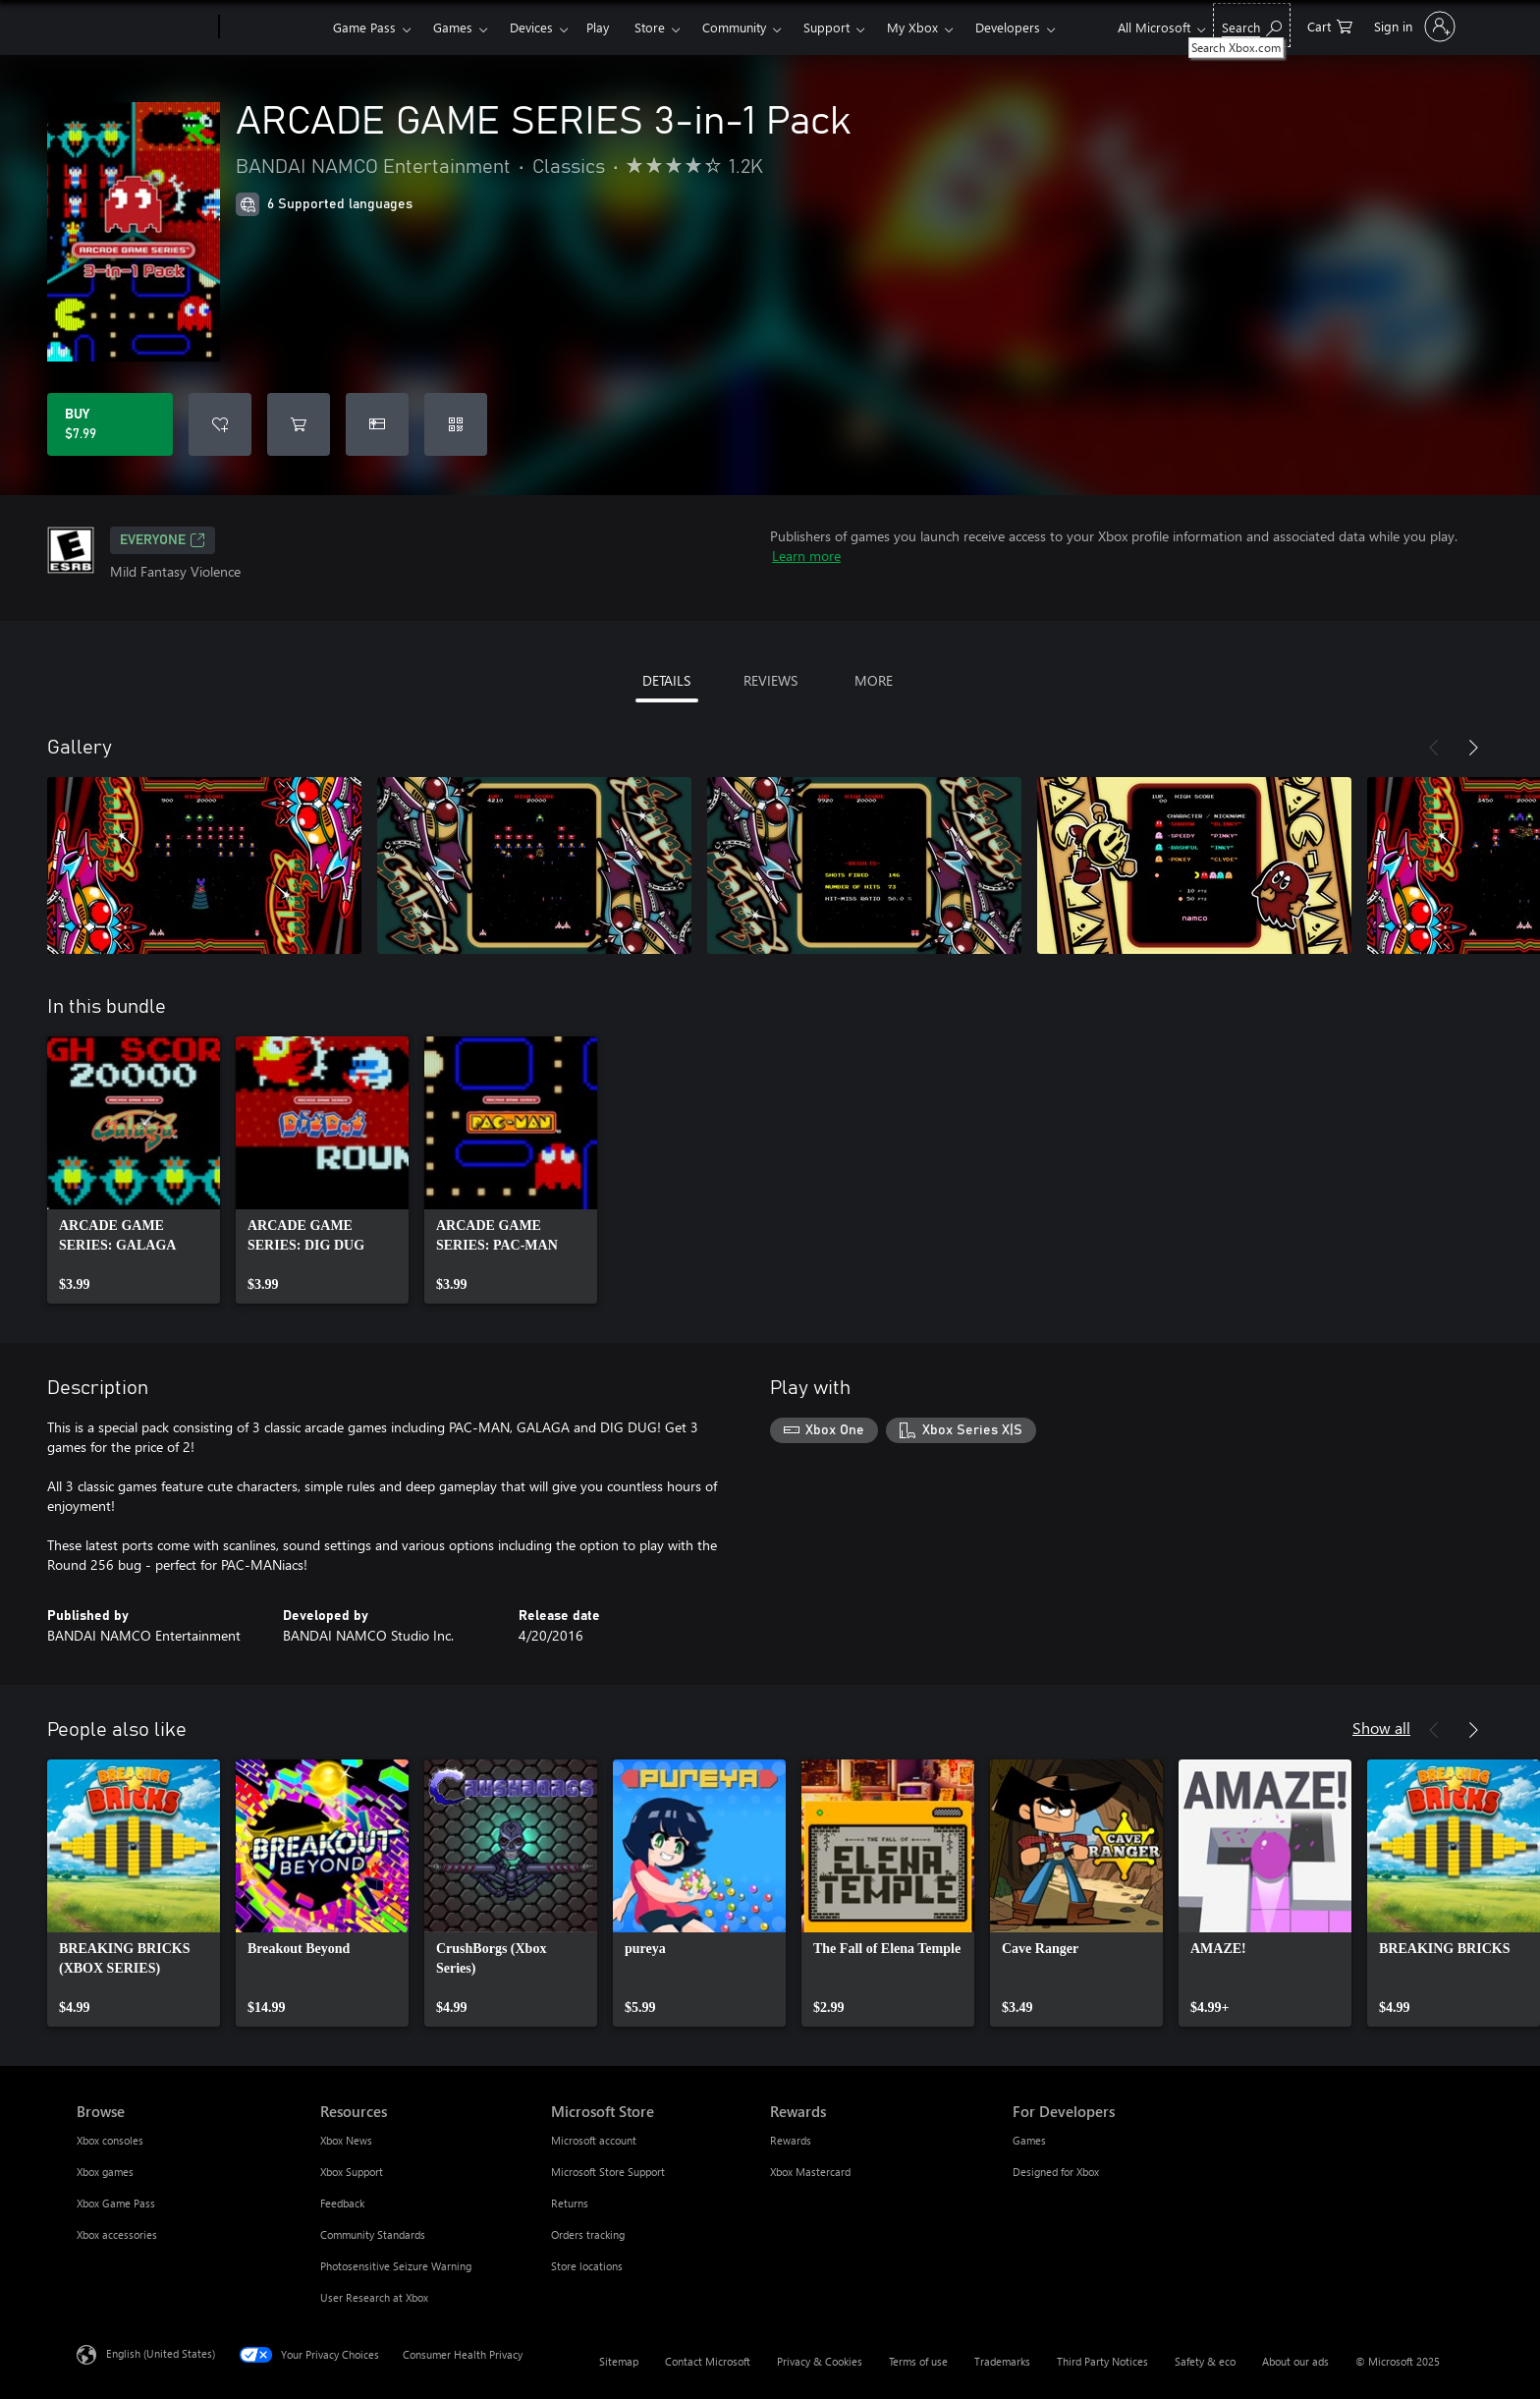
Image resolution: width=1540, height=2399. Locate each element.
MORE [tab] (873, 680)
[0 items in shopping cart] (1329, 25)
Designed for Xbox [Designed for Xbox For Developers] (1056, 2171)
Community (734, 27)
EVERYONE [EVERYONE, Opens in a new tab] (162, 540)
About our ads (1295, 2361)
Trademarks (1002, 2361)
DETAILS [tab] (666, 680)
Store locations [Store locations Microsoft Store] (587, 2266)
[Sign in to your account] (1412, 26)
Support (826, 27)
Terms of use (918, 2361)
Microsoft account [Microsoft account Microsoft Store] (593, 2140)
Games (452, 27)
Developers (1007, 27)
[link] (133, 1170)
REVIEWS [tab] (770, 680)
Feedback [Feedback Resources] (342, 2203)
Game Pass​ (364, 27)
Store (649, 27)
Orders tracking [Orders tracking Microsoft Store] (588, 2234)
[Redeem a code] (455, 424)
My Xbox (912, 27)
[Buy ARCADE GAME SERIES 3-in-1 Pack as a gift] (377, 424)
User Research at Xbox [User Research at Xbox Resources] (374, 2297)
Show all (1381, 1727)
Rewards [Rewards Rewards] (790, 2140)
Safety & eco (1205, 2361)
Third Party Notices (1102, 2361)
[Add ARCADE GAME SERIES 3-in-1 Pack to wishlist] (220, 424)
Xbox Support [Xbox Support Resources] (351, 2171)
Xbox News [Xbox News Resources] (346, 2140)
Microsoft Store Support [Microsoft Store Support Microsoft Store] (608, 2171)
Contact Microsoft (707, 2361)
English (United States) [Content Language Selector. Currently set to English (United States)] (160, 2353)
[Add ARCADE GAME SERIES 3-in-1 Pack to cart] (298, 424)
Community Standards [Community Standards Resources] (372, 2234)
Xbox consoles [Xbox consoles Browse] (110, 2140)
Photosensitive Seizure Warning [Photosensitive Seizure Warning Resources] (395, 2266)
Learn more (806, 555)
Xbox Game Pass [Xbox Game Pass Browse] (116, 2203)
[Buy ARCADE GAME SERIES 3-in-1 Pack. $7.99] (110, 424)
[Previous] (1434, 747)
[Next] (1473, 747)
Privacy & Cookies (819, 2361)
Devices (531, 27)
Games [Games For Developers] (1029, 2140)
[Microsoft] (144, 27)
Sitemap (618, 2361)
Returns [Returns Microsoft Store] (569, 2203)
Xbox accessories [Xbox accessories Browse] (117, 2234)
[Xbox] (273, 27)
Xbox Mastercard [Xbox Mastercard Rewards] (810, 2171)
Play (597, 27)
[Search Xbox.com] (1252, 25)
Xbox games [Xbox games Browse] (105, 2171)
